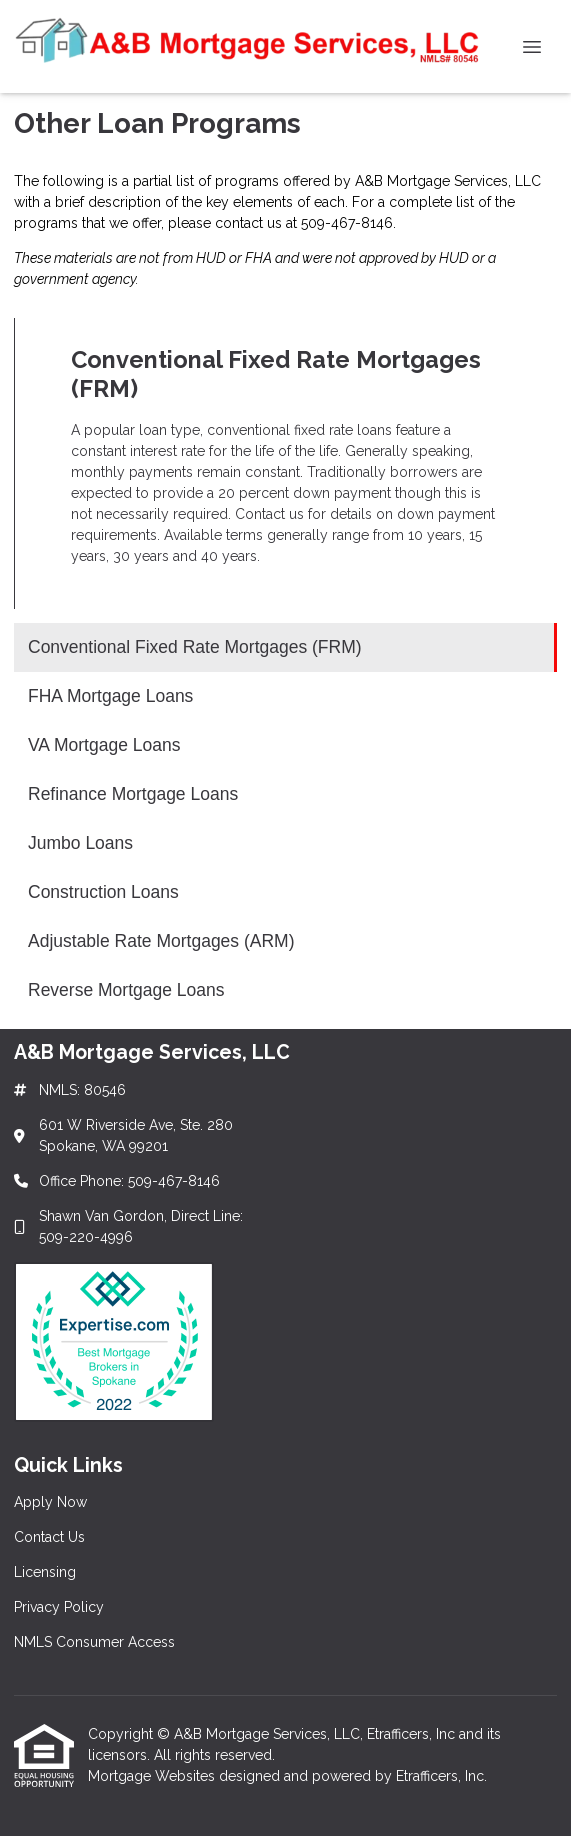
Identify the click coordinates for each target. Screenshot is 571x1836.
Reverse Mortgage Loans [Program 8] (126, 990)
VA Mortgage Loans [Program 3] (104, 745)
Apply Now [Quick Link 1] (50, 1502)
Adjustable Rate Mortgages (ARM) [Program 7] (161, 941)
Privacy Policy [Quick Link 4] (59, 1607)
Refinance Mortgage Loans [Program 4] (133, 794)
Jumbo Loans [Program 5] (80, 843)
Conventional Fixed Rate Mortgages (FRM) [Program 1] (195, 647)
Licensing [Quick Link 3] (45, 1572)
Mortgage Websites (153, 1776)
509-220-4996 (86, 1237)
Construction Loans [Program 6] (103, 892)
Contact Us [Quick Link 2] (49, 1537)
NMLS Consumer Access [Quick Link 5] (94, 1642)
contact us (248, 223)
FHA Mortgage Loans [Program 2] (110, 696)
